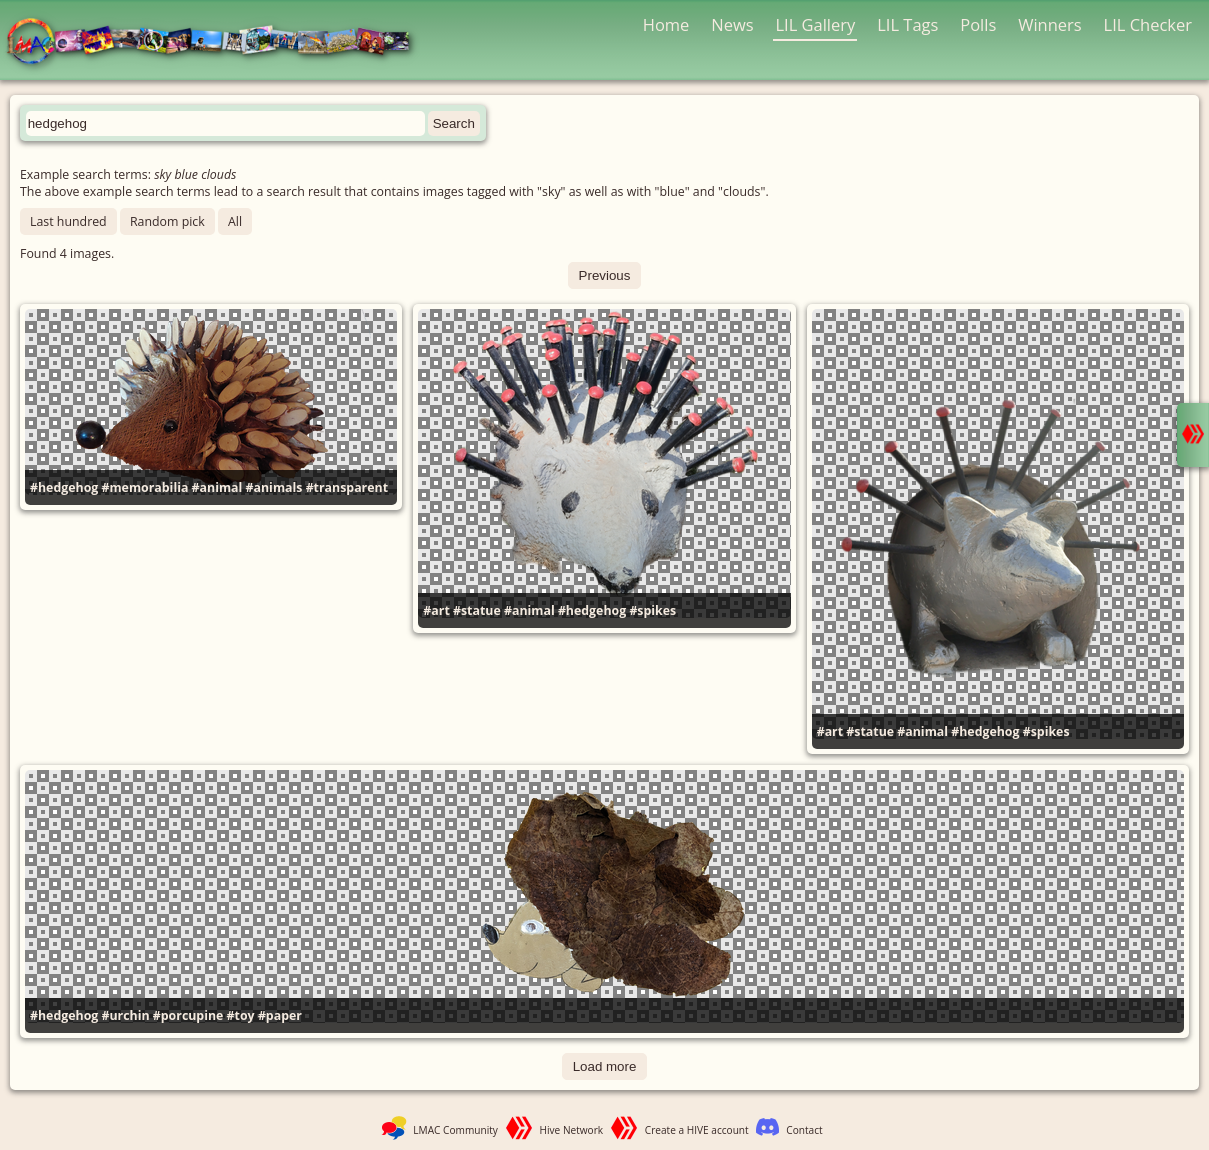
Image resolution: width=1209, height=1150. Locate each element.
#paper (280, 1015)
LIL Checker (1148, 24)
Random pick (167, 221)
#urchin (126, 1015)
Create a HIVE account (697, 1130)
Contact (804, 1130)
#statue (477, 610)
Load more (605, 1066)
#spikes (652, 610)
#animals (274, 487)
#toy (241, 1015)
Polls (978, 24)
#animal (217, 487)
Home (666, 24)
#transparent (347, 487)
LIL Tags (907, 24)
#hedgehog (64, 487)
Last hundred (68, 221)
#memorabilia (145, 487)
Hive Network (572, 1130)
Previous (605, 275)
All (235, 221)
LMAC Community (455, 1130)
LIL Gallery (815, 24)
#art (436, 610)
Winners (1050, 24)
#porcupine (188, 1015)
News (732, 24)
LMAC (217, 42)
